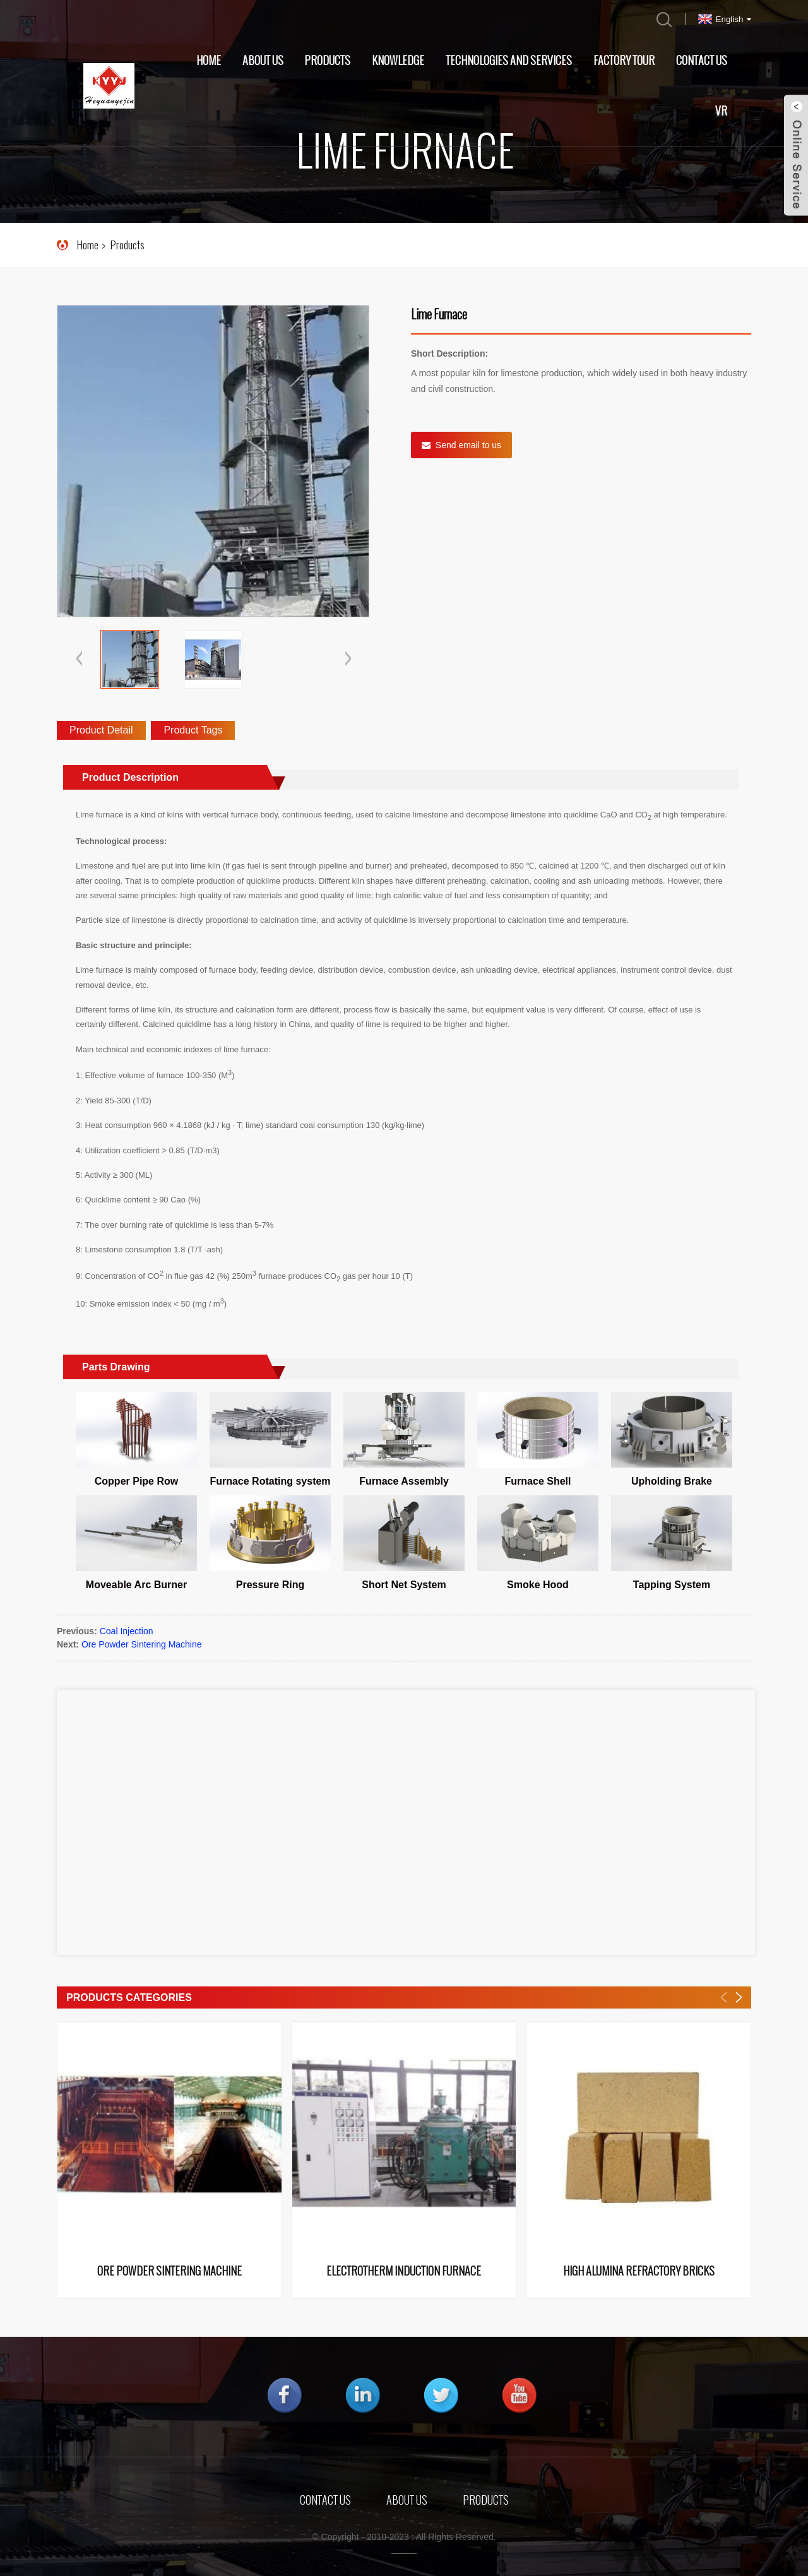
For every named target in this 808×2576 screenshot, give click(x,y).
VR (721, 111)
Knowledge (398, 60)
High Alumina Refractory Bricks (639, 2272)
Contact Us (701, 60)
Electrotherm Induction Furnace (403, 2272)
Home (208, 60)
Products (327, 60)
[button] (348, 659)
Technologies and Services (509, 60)
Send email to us (468, 445)
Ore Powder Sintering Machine (141, 1644)
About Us (262, 60)
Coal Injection (126, 1631)
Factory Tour (624, 60)
